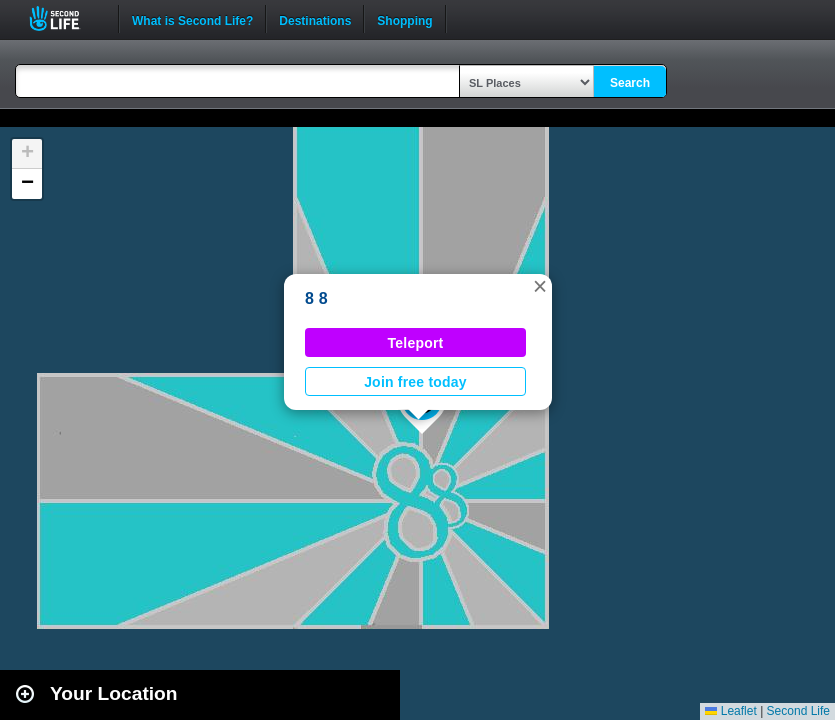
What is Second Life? (192, 19)
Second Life (65, 18)
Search (630, 83)
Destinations (315, 19)
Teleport (416, 343)
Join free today (415, 382)
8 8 (316, 298)
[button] (540, 286)
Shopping (404, 19)
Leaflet (730, 711)
